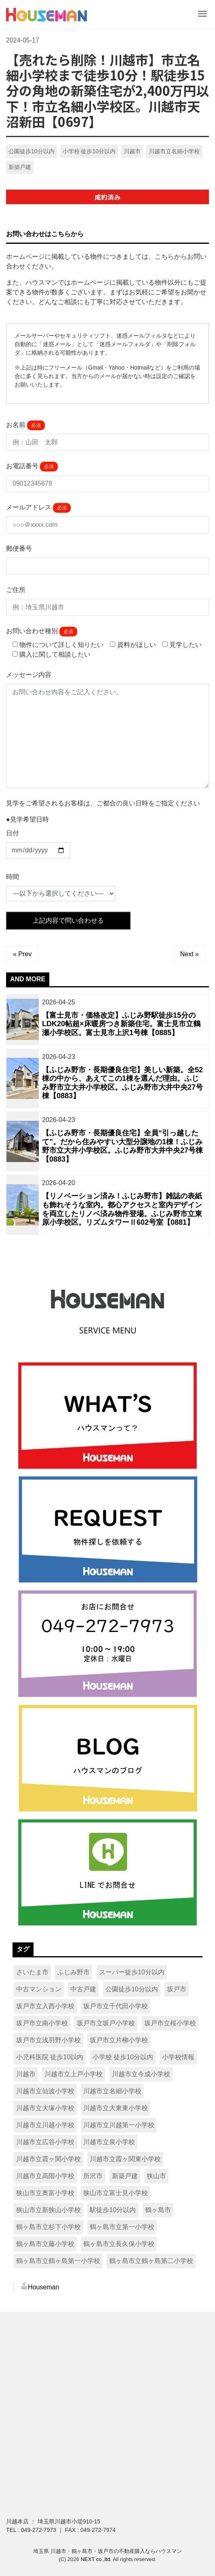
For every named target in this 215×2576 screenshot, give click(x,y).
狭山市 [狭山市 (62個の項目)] (156, 2175)
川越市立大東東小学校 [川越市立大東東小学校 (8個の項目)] (115, 2108)
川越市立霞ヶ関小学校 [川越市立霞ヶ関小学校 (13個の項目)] (48, 2158)
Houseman (43, 2287)
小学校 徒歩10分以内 (89, 151)
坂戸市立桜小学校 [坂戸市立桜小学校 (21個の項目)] (170, 2023)
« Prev (22, 954)
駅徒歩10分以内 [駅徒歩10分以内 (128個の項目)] (113, 2209)
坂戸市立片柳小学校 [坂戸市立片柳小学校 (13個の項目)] (119, 2040)
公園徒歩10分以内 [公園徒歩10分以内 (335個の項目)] (131, 1989)
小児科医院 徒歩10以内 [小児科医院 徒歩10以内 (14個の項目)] (49, 2057)
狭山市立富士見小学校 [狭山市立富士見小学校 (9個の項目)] (115, 2192)
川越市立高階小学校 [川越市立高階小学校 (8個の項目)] (45, 2175)
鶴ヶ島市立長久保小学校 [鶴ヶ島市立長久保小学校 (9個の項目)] (118, 2243)
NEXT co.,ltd (95, 2559)
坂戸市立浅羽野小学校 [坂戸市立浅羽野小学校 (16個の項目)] (48, 2040)
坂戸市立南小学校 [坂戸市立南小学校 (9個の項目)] (42, 2023)
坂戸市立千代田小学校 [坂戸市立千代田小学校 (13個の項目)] (115, 2006)
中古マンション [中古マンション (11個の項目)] (38, 1989)
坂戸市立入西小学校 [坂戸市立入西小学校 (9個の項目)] (45, 2006)
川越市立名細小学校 (174, 151)
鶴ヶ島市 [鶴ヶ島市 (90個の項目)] (158, 2209)
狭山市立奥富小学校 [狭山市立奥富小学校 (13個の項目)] (45, 2192)
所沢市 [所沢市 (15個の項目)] (93, 2175)
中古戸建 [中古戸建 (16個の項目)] (83, 1989)
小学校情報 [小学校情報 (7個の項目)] (178, 2057)
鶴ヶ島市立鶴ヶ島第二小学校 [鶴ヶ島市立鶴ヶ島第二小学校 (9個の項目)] (151, 2260)
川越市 (132, 151)
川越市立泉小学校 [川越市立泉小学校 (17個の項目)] (109, 2142)
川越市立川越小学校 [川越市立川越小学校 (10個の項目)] (45, 2125)
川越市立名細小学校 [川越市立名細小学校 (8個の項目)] (112, 2091)
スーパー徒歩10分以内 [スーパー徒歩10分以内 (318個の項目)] (131, 1972)
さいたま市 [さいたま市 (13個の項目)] (32, 1972)
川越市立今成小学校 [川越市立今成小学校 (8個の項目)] (141, 2074)
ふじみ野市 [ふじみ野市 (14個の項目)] (73, 1972)
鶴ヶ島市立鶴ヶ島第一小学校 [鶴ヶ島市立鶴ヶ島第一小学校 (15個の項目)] (58, 2260)
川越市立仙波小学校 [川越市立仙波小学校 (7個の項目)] (45, 2091)
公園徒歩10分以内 (31, 151)
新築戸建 (19, 167)
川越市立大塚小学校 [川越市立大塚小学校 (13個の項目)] (45, 2108)
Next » (189, 954)
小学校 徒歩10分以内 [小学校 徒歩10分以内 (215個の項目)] (123, 2057)
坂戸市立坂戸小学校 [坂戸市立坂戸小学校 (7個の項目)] (106, 2023)
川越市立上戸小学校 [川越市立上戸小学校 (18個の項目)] (73, 2074)
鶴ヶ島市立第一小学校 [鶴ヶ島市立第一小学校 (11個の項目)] (122, 2226)
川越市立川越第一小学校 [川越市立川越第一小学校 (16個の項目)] (118, 2125)
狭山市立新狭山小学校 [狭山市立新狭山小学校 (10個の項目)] (48, 2209)
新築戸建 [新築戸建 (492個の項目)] (125, 2175)
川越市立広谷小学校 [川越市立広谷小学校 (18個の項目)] (45, 2142)
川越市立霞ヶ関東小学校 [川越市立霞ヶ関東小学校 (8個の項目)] (125, 2158)
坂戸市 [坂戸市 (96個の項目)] (176, 1989)
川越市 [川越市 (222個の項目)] (26, 2074)
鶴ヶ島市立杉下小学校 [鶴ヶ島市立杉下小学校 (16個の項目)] (48, 2226)
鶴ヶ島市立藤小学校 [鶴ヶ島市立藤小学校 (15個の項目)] (45, 2243)
